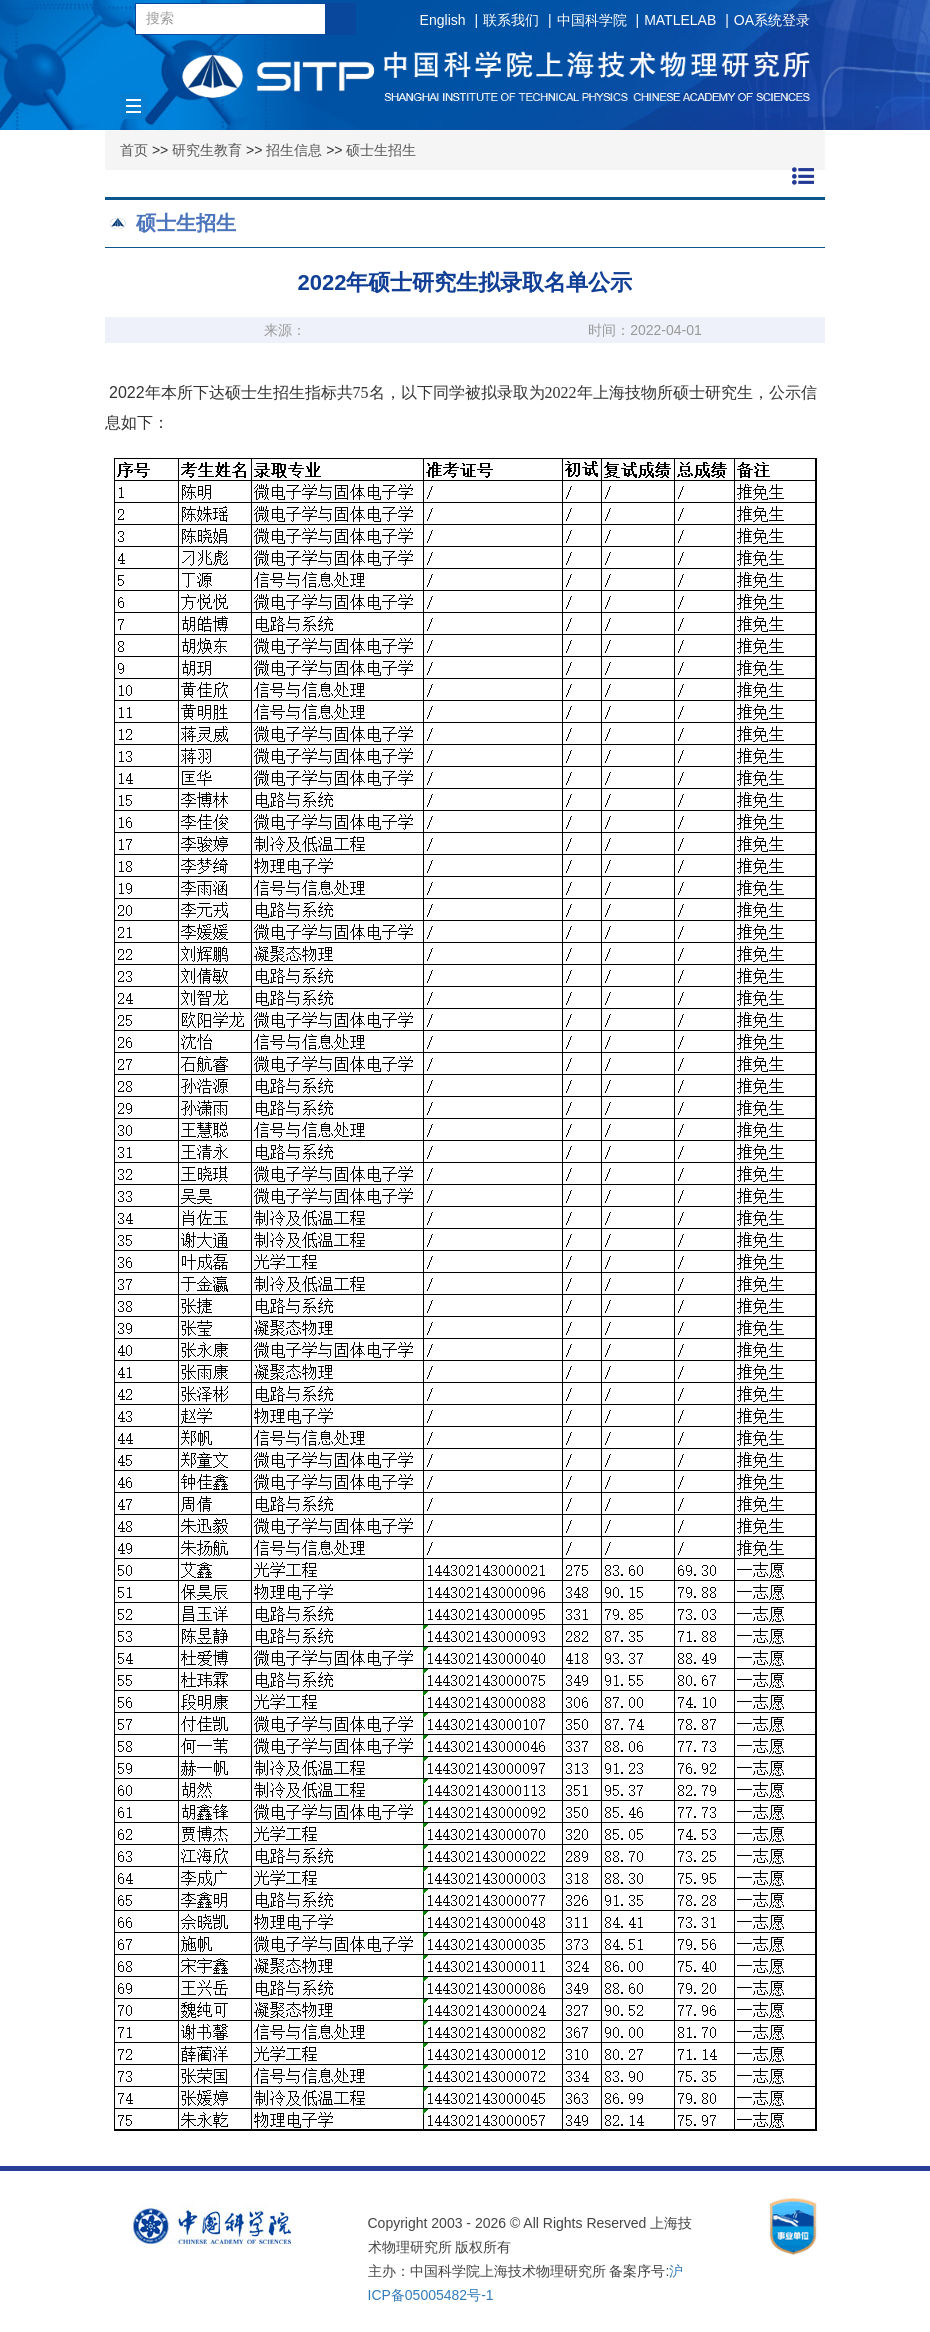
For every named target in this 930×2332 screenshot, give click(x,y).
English (443, 20)
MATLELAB (680, 20)
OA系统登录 (772, 20)
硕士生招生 (381, 150)
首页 (134, 150)
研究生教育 (207, 150)
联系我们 (511, 20)
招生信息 (294, 150)
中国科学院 (592, 20)
